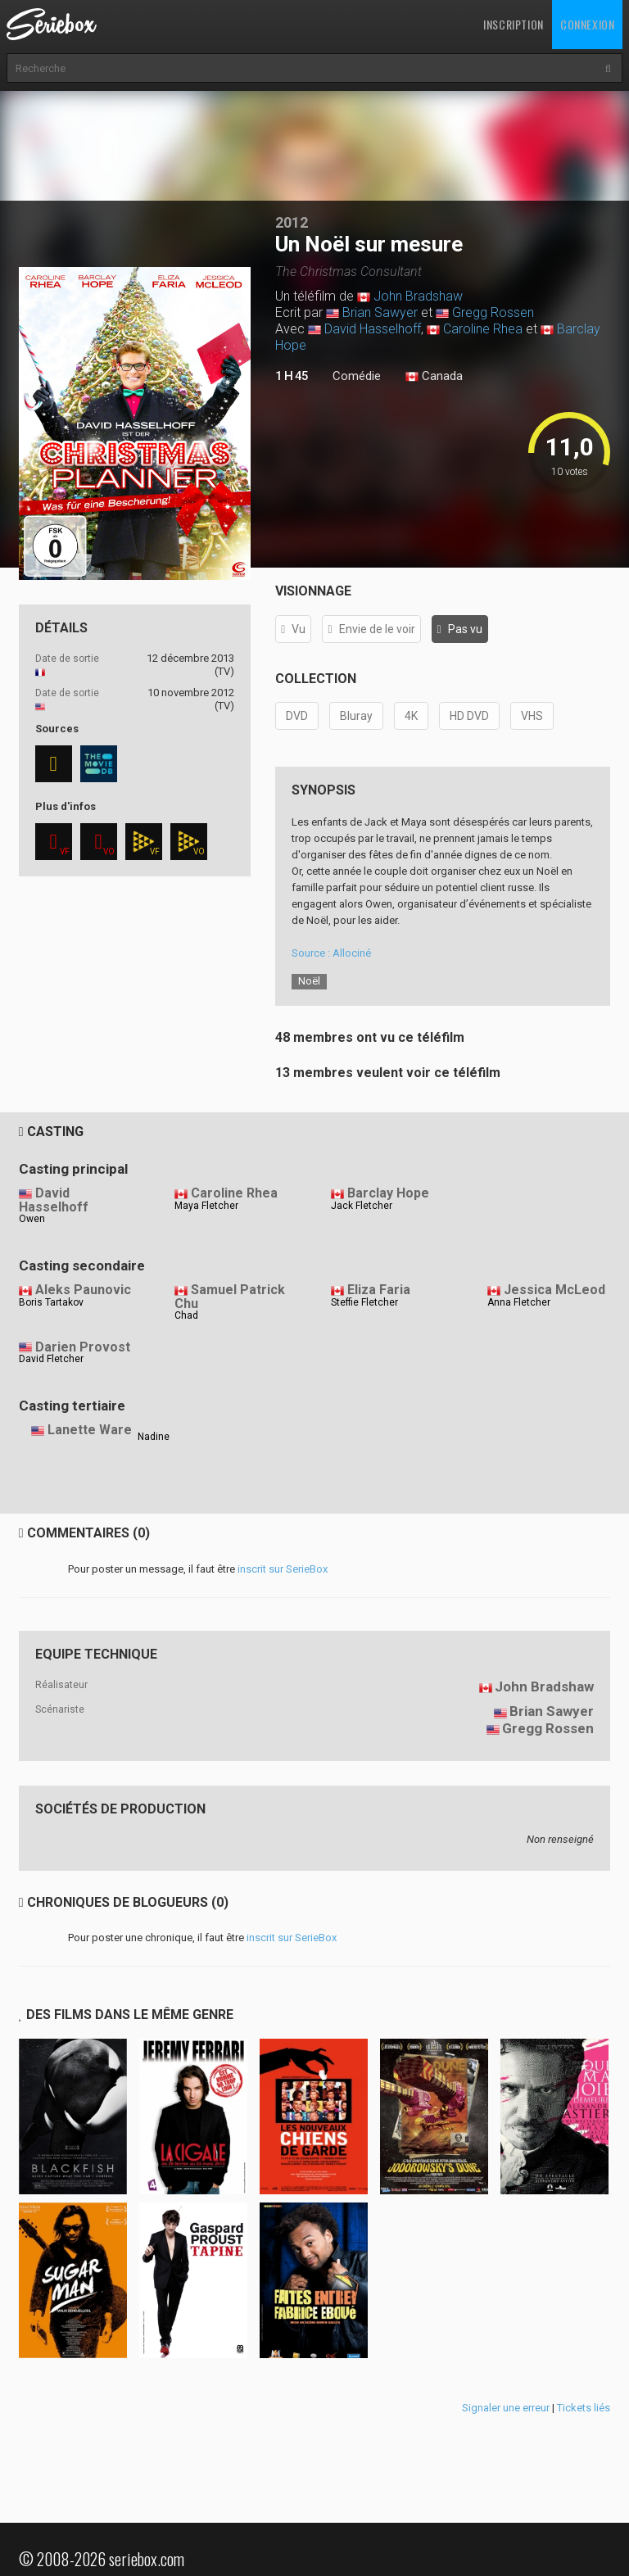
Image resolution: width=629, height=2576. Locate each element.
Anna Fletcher (518, 1302)
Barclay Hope (388, 1193)
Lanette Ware (90, 1429)
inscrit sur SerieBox (283, 1569)
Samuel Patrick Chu (229, 1296)
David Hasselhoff (372, 329)
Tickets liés (583, 2408)
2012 (291, 222)
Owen (32, 1219)
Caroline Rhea (483, 329)
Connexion (587, 24)
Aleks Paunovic (83, 1289)
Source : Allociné (331, 953)
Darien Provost (82, 1347)
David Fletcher (51, 1359)
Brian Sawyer (380, 312)
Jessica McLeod (554, 1289)
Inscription (513, 24)
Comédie (357, 376)
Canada (434, 376)
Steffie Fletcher (364, 1302)
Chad (186, 1315)
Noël (309, 981)
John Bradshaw (418, 296)
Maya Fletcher (206, 1205)
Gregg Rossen (493, 312)
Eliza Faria (378, 1289)
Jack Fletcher (361, 1205)
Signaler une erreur (506, 2408)
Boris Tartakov (51, 1302)
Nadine (154, 1436)
